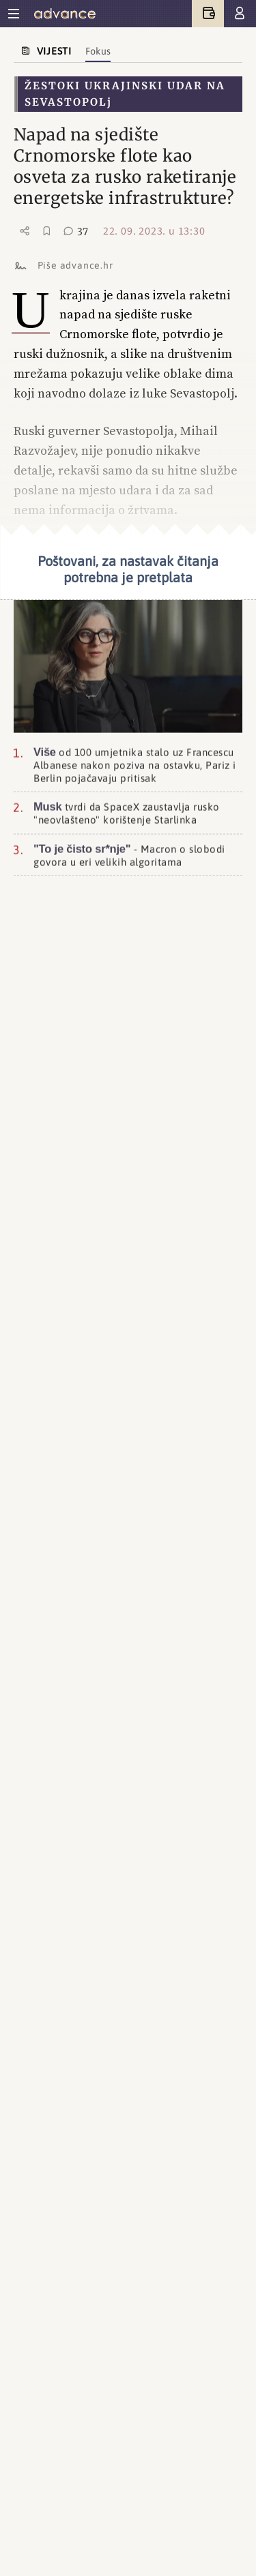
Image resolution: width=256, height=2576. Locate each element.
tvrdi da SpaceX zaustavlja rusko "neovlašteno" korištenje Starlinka (126, 811)
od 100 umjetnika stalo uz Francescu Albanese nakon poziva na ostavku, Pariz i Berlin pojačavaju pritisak (134, 762)
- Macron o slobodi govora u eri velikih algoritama (129, 852)
